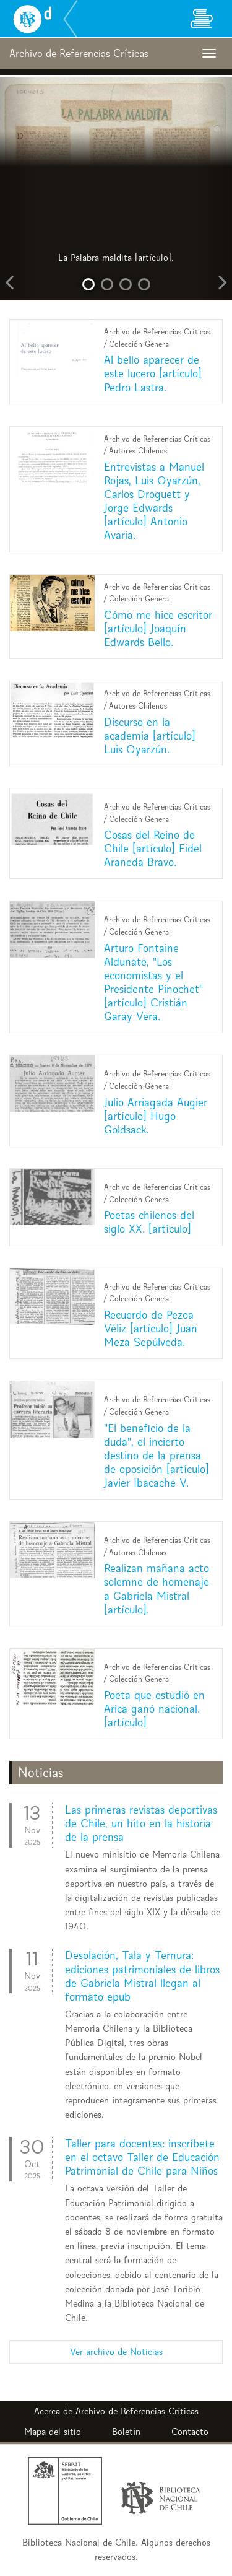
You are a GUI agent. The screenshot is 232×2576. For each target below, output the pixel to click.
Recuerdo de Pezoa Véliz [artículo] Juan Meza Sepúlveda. (150, 1328)
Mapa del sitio (52, 2431)
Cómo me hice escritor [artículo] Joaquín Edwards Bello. (158, 628)
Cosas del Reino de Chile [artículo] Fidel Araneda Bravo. (153, 848)
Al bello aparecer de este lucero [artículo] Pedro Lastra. (153, 373)
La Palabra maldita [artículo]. (116, 257)
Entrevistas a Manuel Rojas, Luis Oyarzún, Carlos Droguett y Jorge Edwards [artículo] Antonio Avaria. (154, 501)
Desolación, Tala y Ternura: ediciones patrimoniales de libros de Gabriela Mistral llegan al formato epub (142, 1975)
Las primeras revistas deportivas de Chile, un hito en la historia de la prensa (141, 1823)
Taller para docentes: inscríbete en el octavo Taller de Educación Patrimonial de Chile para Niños (142, 2157)
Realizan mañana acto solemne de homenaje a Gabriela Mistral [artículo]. (156, 1588)
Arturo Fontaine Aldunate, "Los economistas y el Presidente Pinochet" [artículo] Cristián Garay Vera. (153, 982)
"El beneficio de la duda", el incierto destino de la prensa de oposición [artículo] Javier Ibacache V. (156, 1455)
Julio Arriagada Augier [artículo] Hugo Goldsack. (155, 1116)
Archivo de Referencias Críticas (137, 2411)
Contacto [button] (189, 2431)
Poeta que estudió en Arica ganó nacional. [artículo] (154, 1708)
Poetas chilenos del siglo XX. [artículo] (149, 1222)
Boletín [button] (126, 2431)
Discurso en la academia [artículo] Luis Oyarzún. (149, 735)
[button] (17, 188)
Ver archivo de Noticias (116, 2351)
